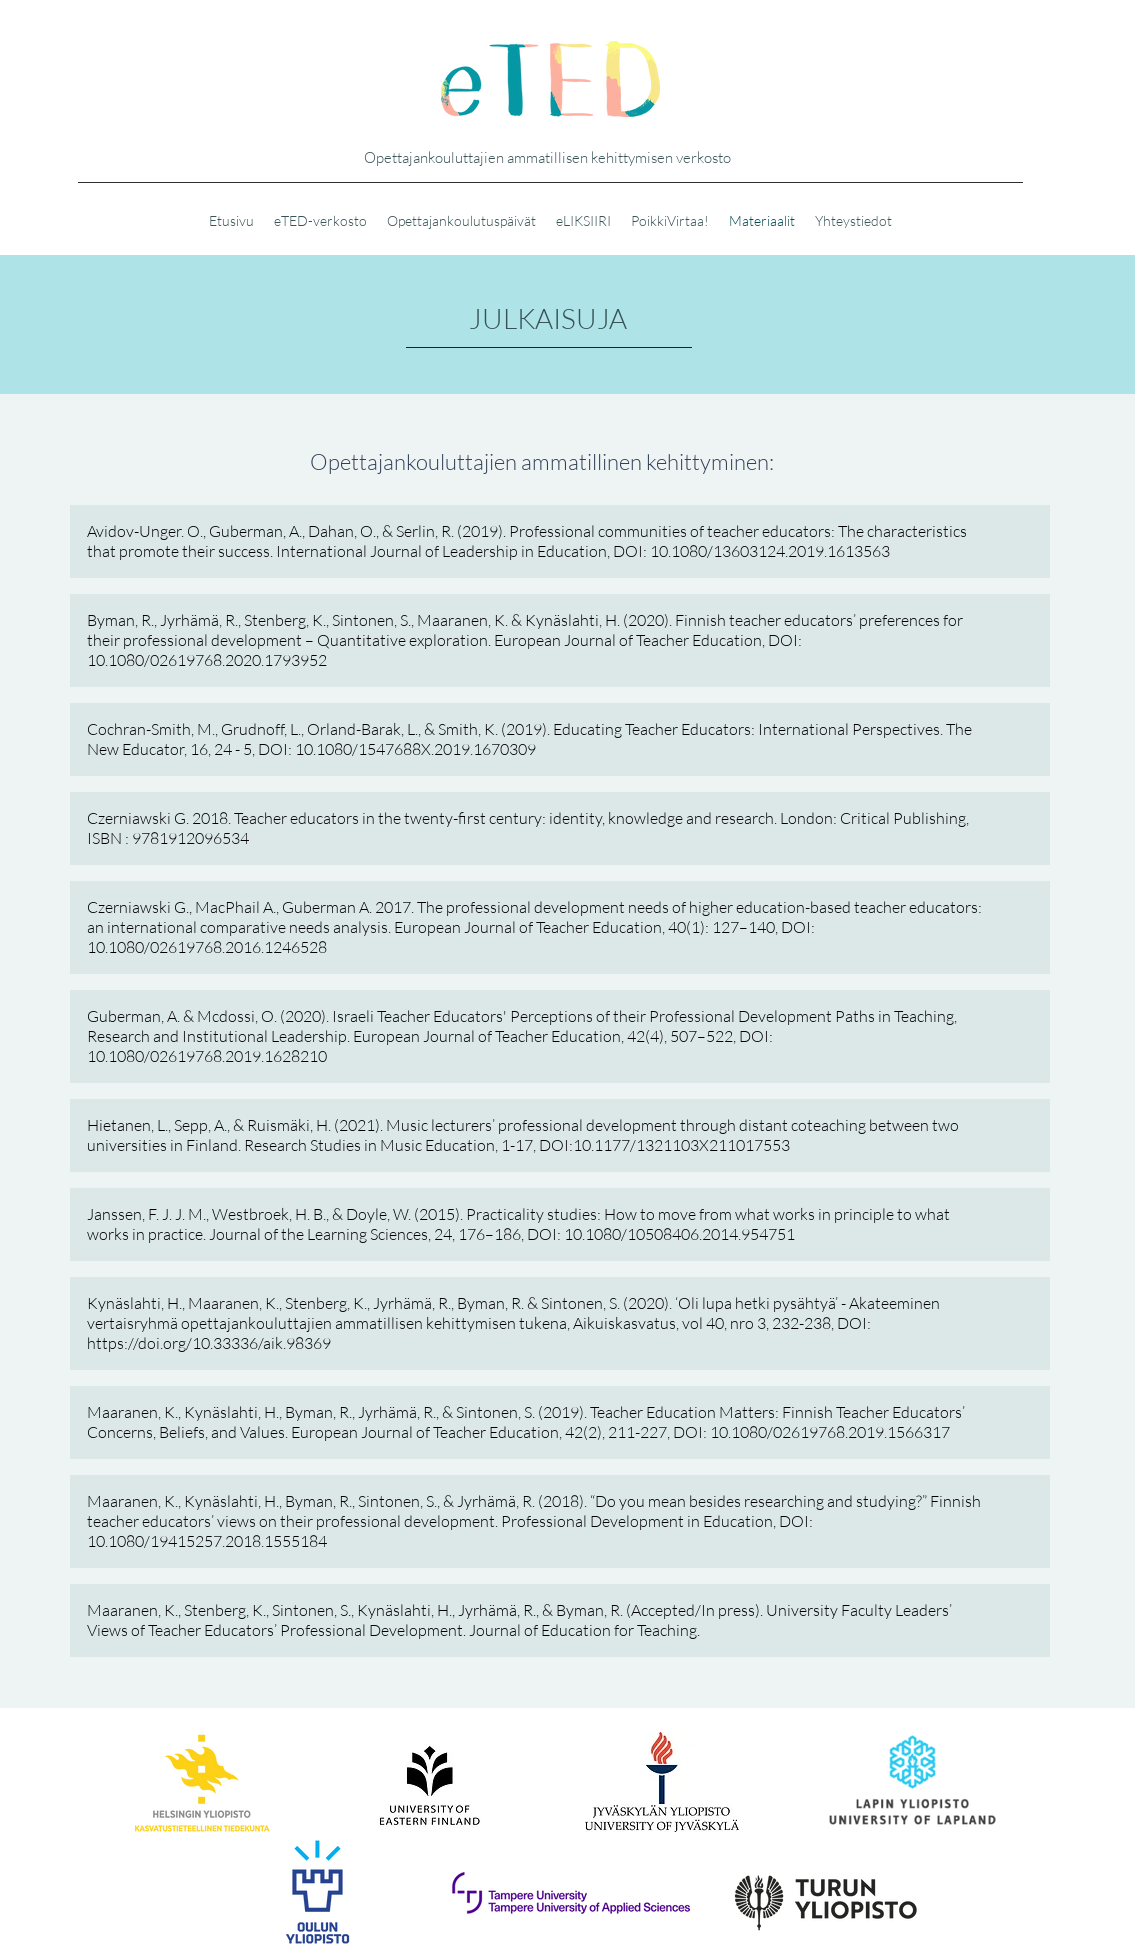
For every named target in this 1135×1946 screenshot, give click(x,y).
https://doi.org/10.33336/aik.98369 (209, 1343)
